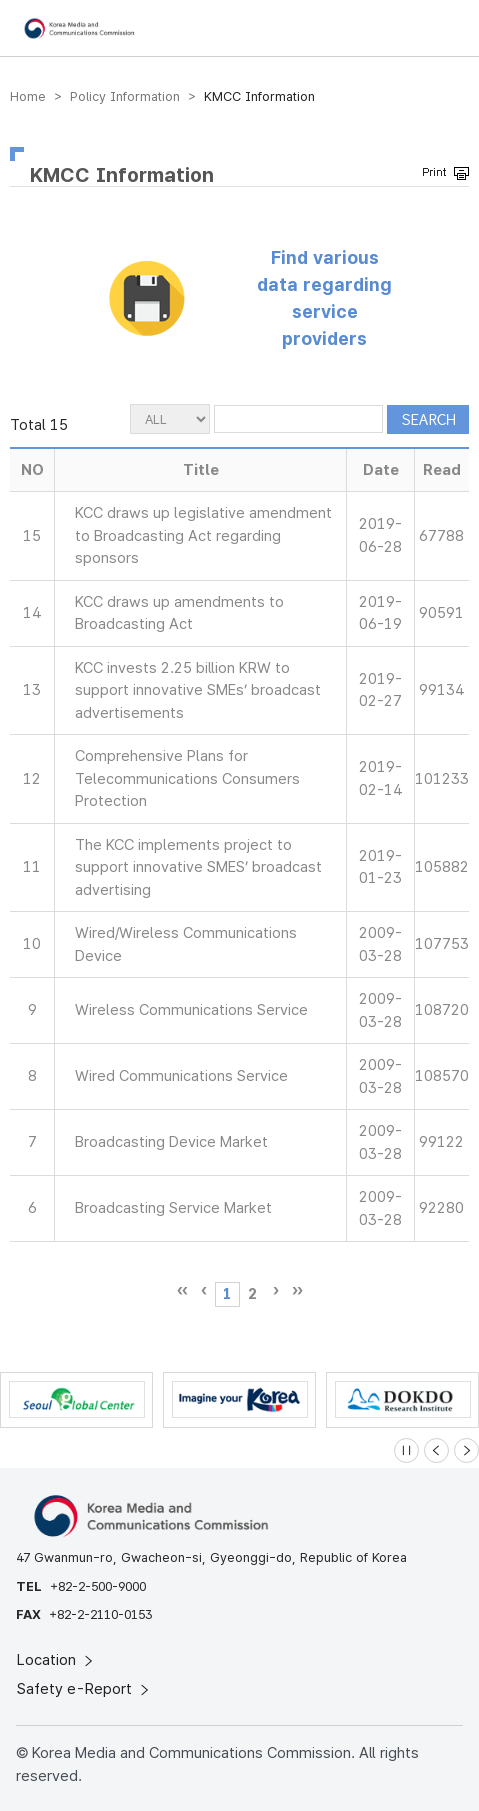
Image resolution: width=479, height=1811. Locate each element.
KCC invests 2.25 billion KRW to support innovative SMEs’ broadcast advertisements (198, 690)
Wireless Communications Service (191, 1010)
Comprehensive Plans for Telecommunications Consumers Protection (187, 778)
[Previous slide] (436, 1450)
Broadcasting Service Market (173, 1208)
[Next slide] (466, 1450)
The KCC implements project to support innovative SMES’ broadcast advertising (198, 867)
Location (56, 1660)
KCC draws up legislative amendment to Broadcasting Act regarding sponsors (203, 535)
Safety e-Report (84, 1689)
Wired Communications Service (181, 1076)
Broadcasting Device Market (171, 1142)
